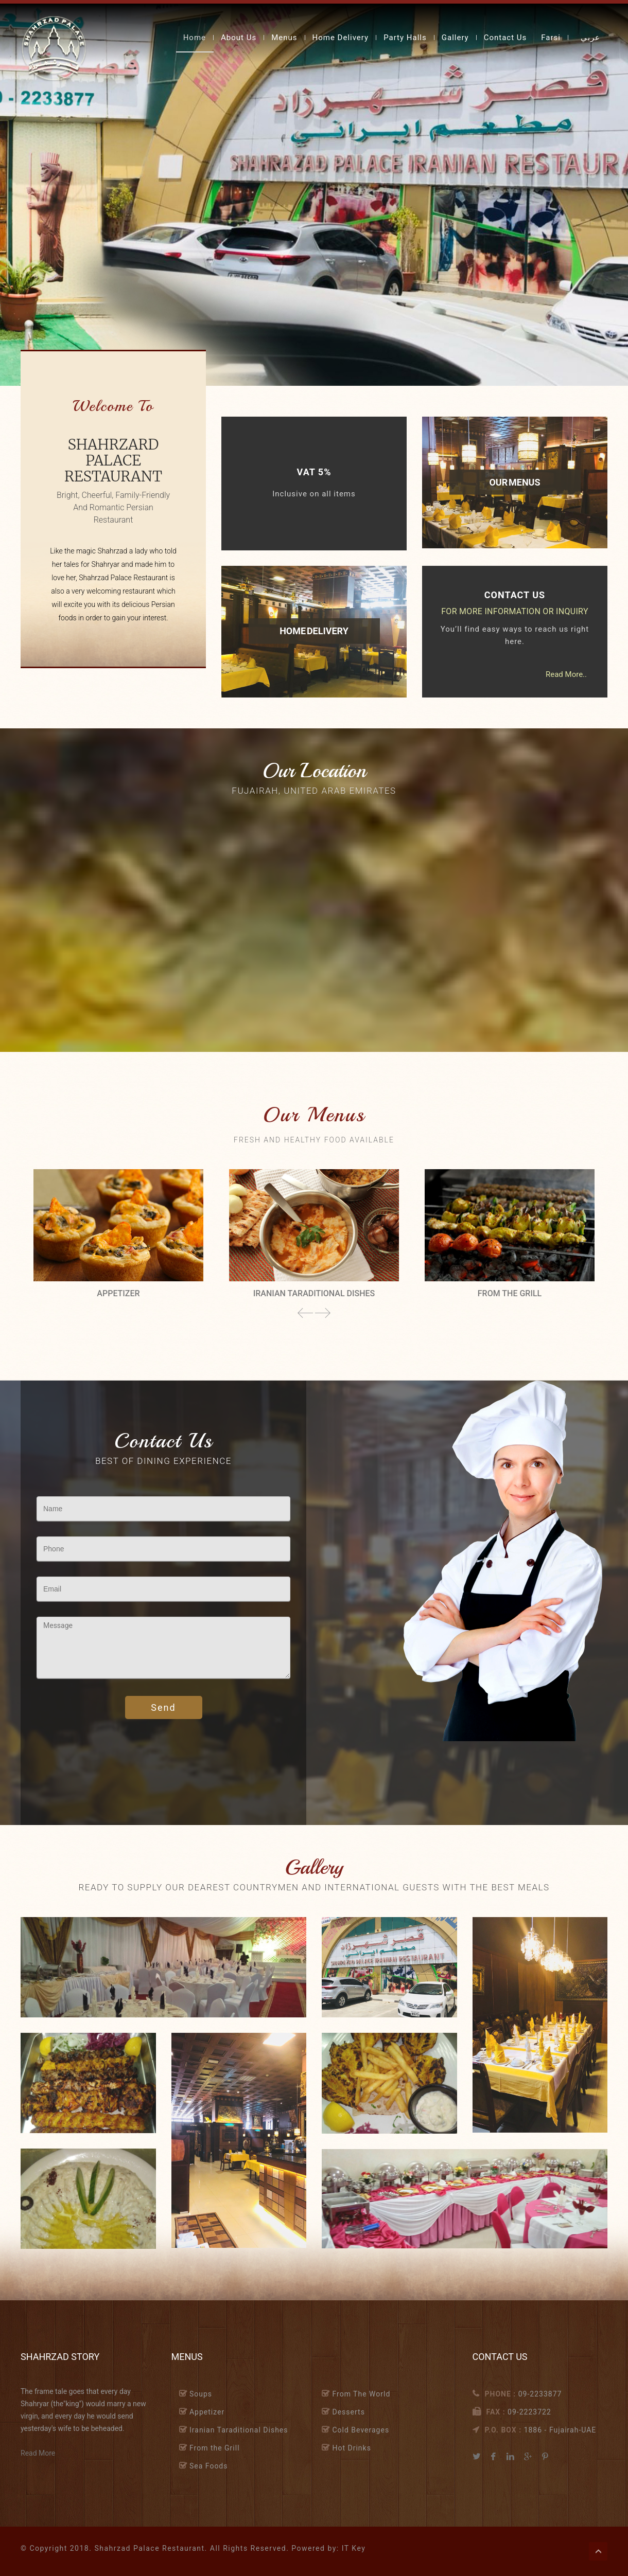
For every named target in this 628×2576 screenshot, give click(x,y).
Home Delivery (340, 37)
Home (194, 37)
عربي (590, 37)
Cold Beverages (360, 2430)
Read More (38, 2453)
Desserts (348, 2412)
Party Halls (405, 37)
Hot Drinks (351, 2448)
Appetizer (206, 2412)
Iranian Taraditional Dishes (238, 2430)
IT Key (354, 2548)
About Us (238, 37)
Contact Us (505, 37)
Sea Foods (208, 2466)
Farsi (551, 37)
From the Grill (214, 2448)
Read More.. (566, 674)
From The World (361, 2394)
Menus (284, 37)
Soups (200, 2394)
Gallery (455, 37)
